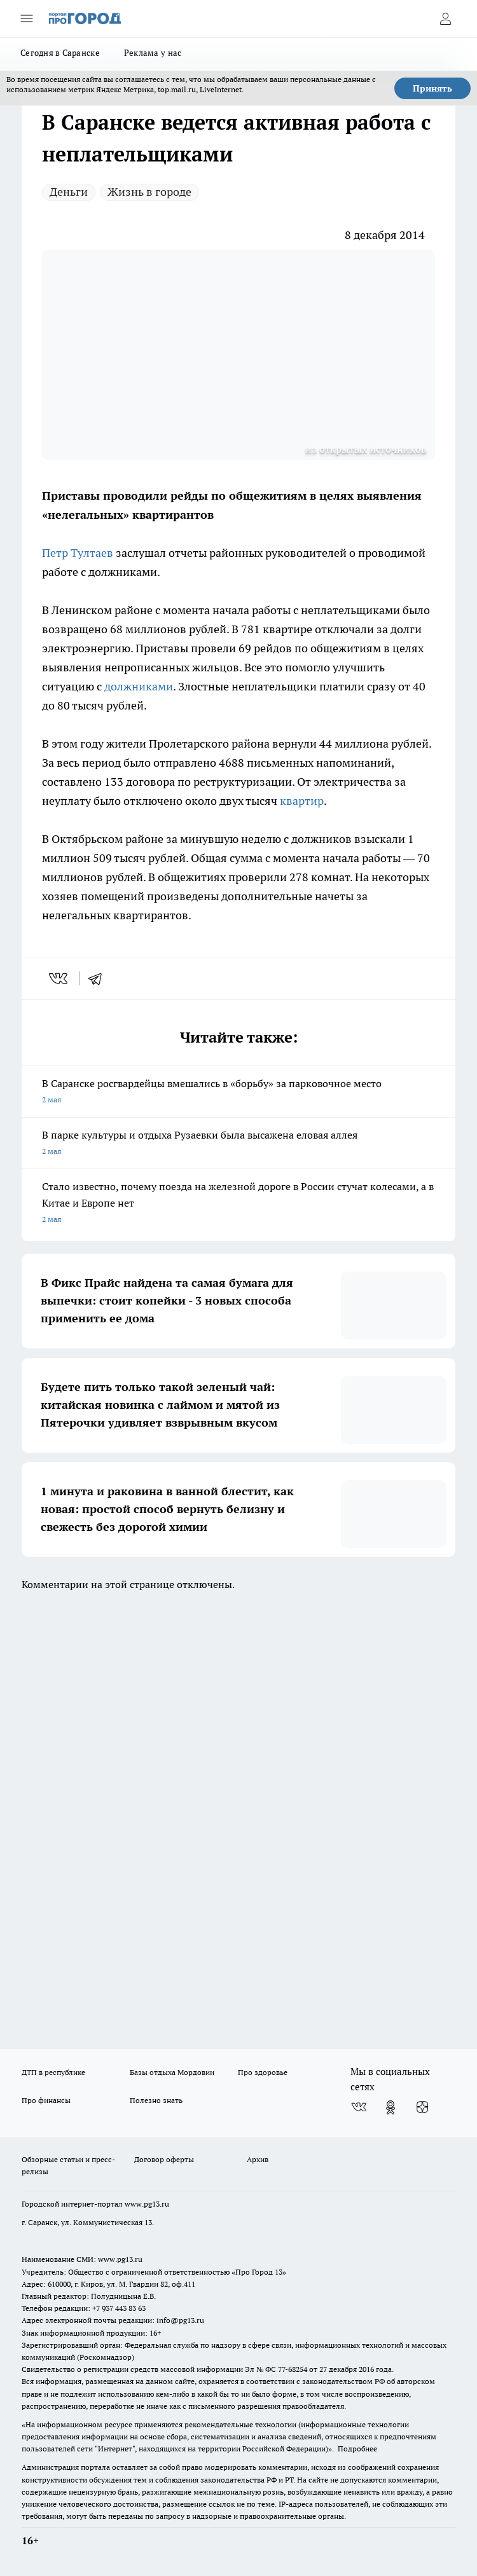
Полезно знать (156, 2100)
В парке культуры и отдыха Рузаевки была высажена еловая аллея (238, 1144)
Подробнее (357, 2448)
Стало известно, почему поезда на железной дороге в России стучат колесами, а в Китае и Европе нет (238, 1204)
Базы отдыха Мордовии (172, 2072)
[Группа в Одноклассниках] (390, 2107)
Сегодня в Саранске (60, 52)
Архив (257, 2159)
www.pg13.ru (147, 2204)
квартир (302, 800)
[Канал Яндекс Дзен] (422, 2107)
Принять (432, 88)
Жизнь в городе (149, 191)
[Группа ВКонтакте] (359, 2107)
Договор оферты (164, 2159)
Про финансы (46, 2100)
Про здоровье (262, 2072)
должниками (138, 686)
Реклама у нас (153, 52)
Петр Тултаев (77, 552)
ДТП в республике (53, 2072)
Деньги (69, 191)
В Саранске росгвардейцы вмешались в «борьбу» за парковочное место (238, 1092)
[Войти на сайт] (445, 18)
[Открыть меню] (26, 18)
